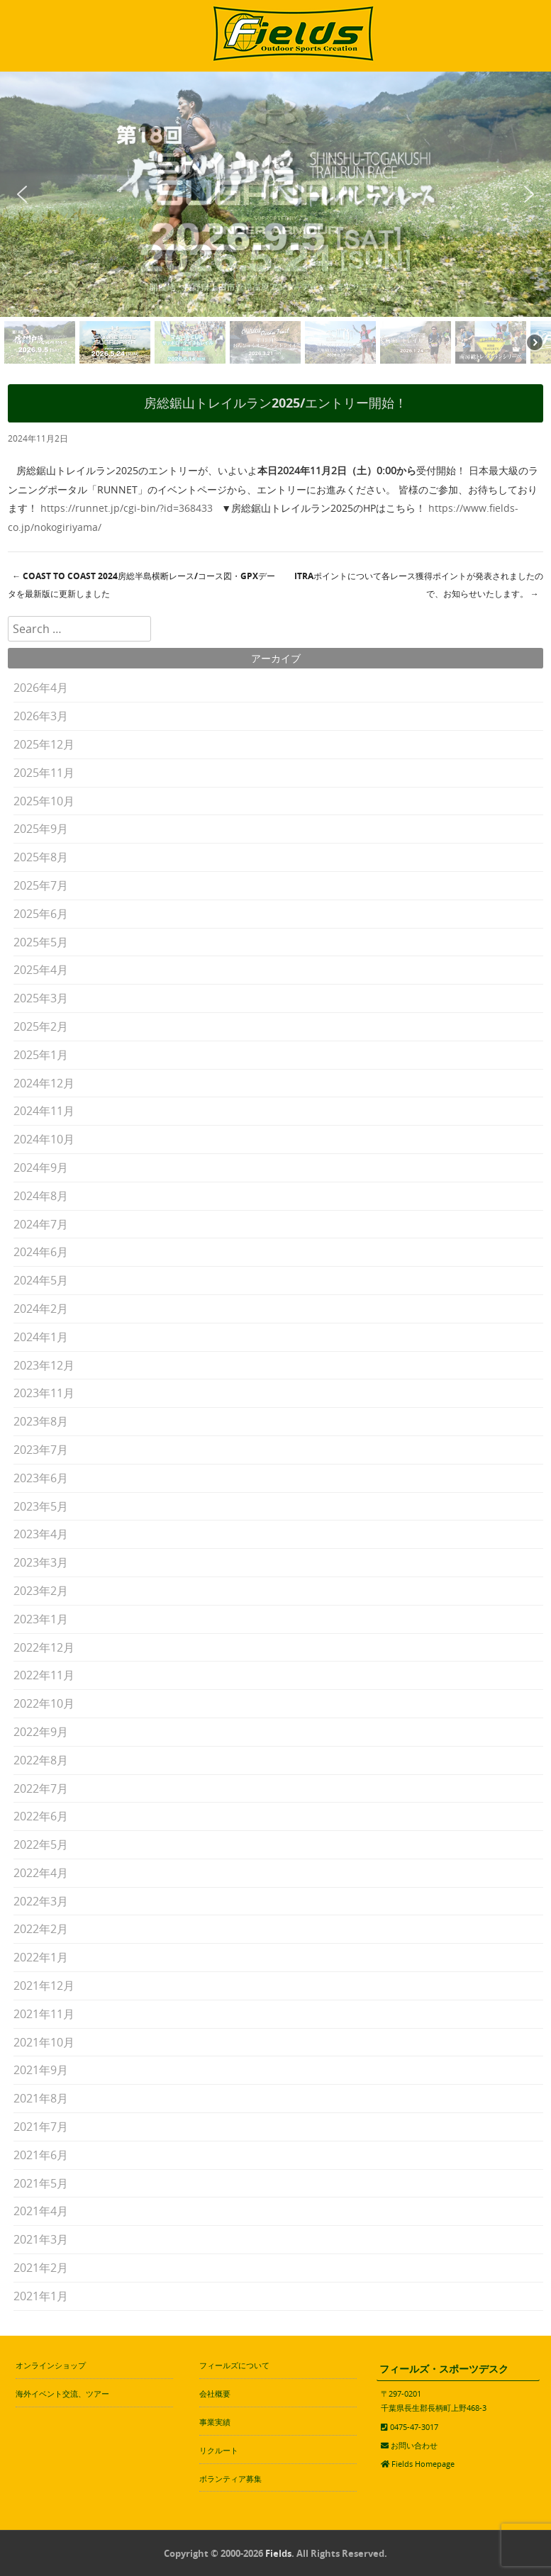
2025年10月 (43, 801)
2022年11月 (43, 1675)
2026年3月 (40, 716)
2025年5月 (40, 942)
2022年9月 (40, 1732)
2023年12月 (43, 1365)
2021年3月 (40, 2239)
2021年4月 (40, 2211)
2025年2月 (40, 1026)
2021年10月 (43, 2042)
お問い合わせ (414, 2445)
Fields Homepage (423, 2463)
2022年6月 (40, 1816)
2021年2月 (40, 2267)
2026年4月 (40, 687)
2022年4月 (40, 1873)
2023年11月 (43, 1393)
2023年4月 (40, 1534)
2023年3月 (40, 1562)
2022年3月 (40, 1901)
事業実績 (214, 2422)
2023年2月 (40, 1590)
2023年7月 (40, 1449)
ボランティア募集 (230, 2478)
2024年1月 (40, 1337)
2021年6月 (40, 2155)
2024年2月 (40, 1308)
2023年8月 (40, 1421)
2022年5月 (40, 1844)
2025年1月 (40, 1055)
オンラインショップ (51, 2365)
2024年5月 (40, 1280)
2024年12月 (43, 1083)
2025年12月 (43, 744)
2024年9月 (40, 1167)
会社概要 (214, 2393)
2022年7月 (40, 1788)
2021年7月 (40, 2126)
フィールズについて (234, 2365)
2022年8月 (40, 1760)
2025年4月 (40, 970)
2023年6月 (40, 1478)
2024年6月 (40, 1252)
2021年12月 (43, 1985)
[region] (275, 220)
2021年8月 (40, 2098)
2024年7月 (40, 1224)
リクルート (218, 2450)
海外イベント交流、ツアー (62, 2393)
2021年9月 (40, 2070)
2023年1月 (40, 1619)
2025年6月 (40, 914)
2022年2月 (40, 1929)
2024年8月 (40, 1196)
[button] (22, 194)
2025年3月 (40, 998)
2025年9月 (40, 828)
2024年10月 (43, 1139)
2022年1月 (40, 1957)
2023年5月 (40, 1506)
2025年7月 (40, 885)
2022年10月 (43, 1703)
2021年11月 (43, 2014)
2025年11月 (43, 772)
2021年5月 (40, 2183)
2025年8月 (40, 857)
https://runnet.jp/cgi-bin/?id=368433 (126, 508)
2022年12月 (43, 1647)
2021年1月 (40, 2296)
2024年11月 (43, 1111)
